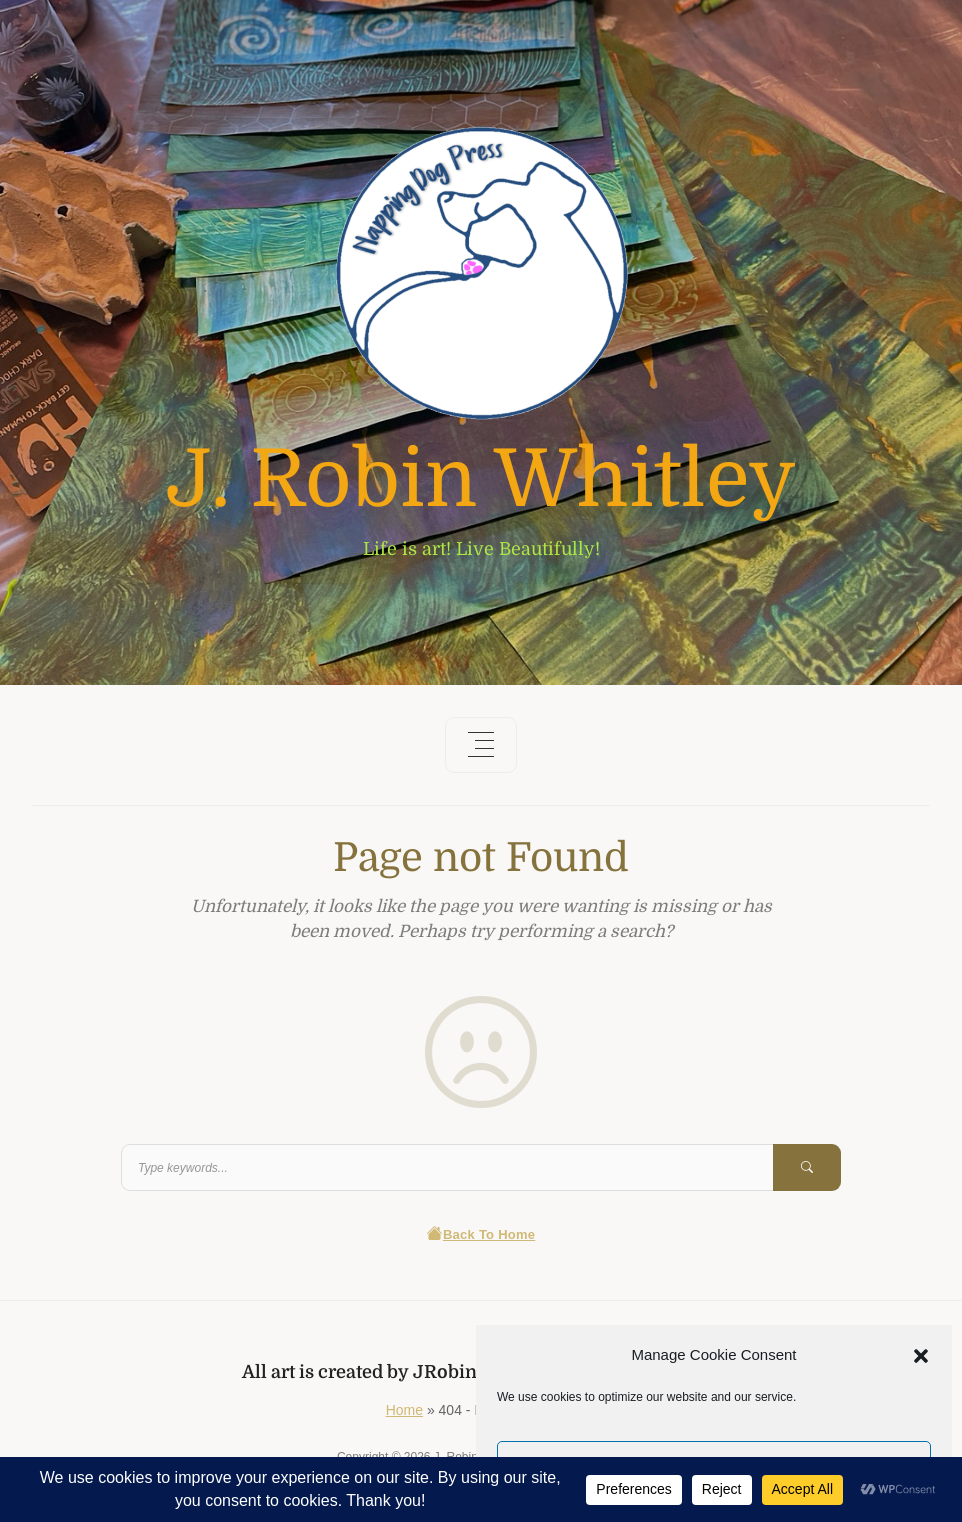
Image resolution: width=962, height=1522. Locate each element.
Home (404, 1410)
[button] (921, 1355)
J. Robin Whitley (481, 480)
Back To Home (481, 1234)
